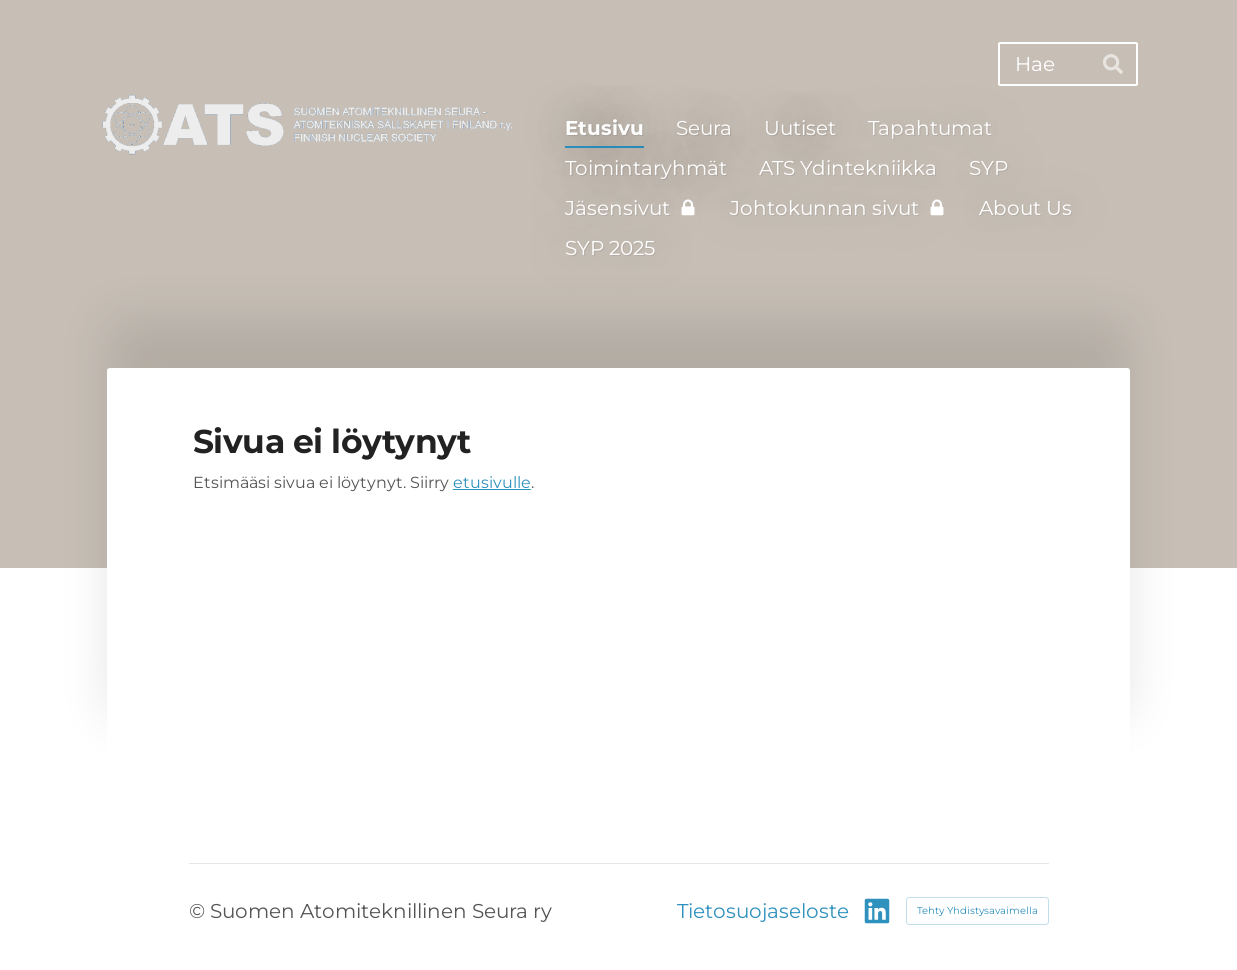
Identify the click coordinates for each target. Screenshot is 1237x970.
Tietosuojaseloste (763, 911)
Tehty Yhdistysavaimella (977, 910)
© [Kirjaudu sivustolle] (199, 911)
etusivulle (492, 482)
